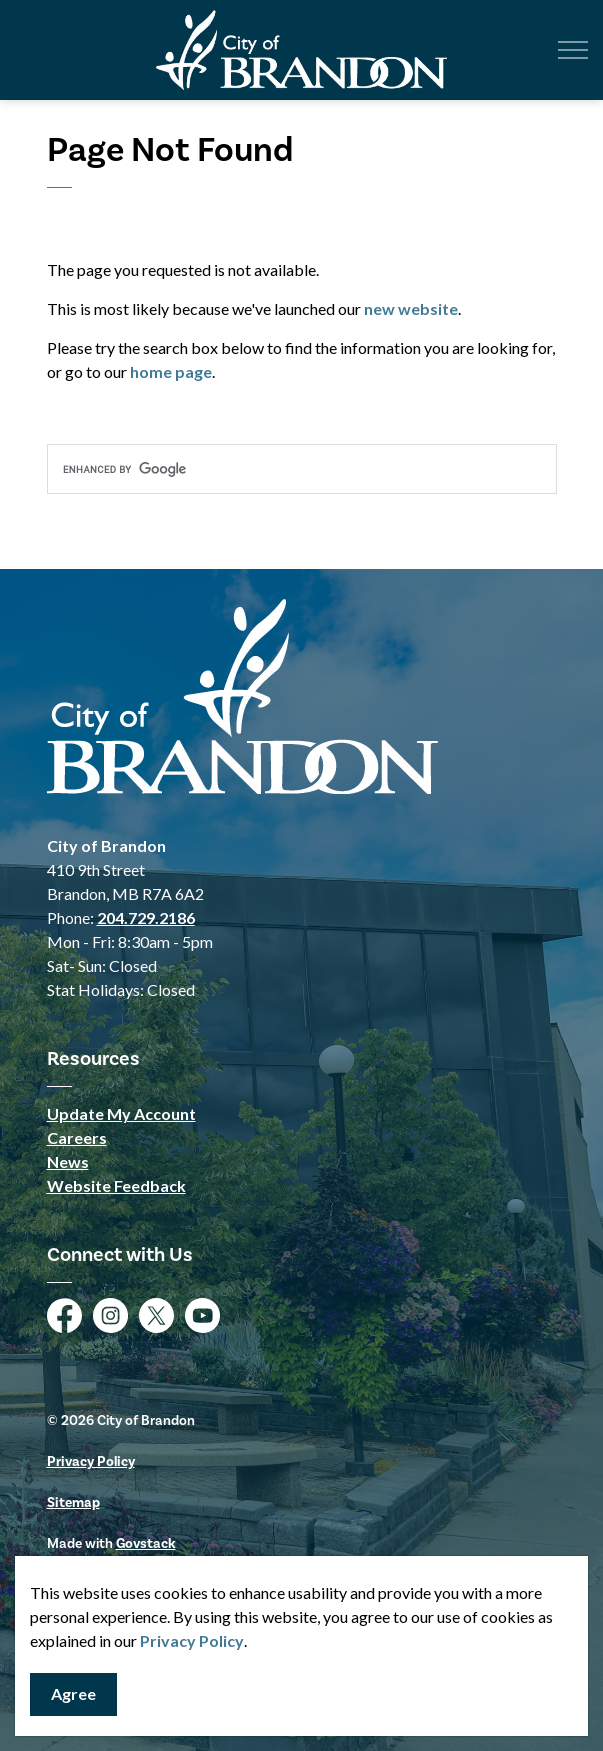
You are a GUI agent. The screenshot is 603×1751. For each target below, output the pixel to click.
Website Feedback (116, 1185)
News (68, 1161)
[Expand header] (573, 50)
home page (171, 371)
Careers (77, 1137)
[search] (302, 469)
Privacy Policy (192, 1640)
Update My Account (121, 1113)
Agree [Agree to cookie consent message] (73, 1694)
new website (411, 308)
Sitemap (73, 1503)
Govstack (146, 1544)
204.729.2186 (146, 917)
